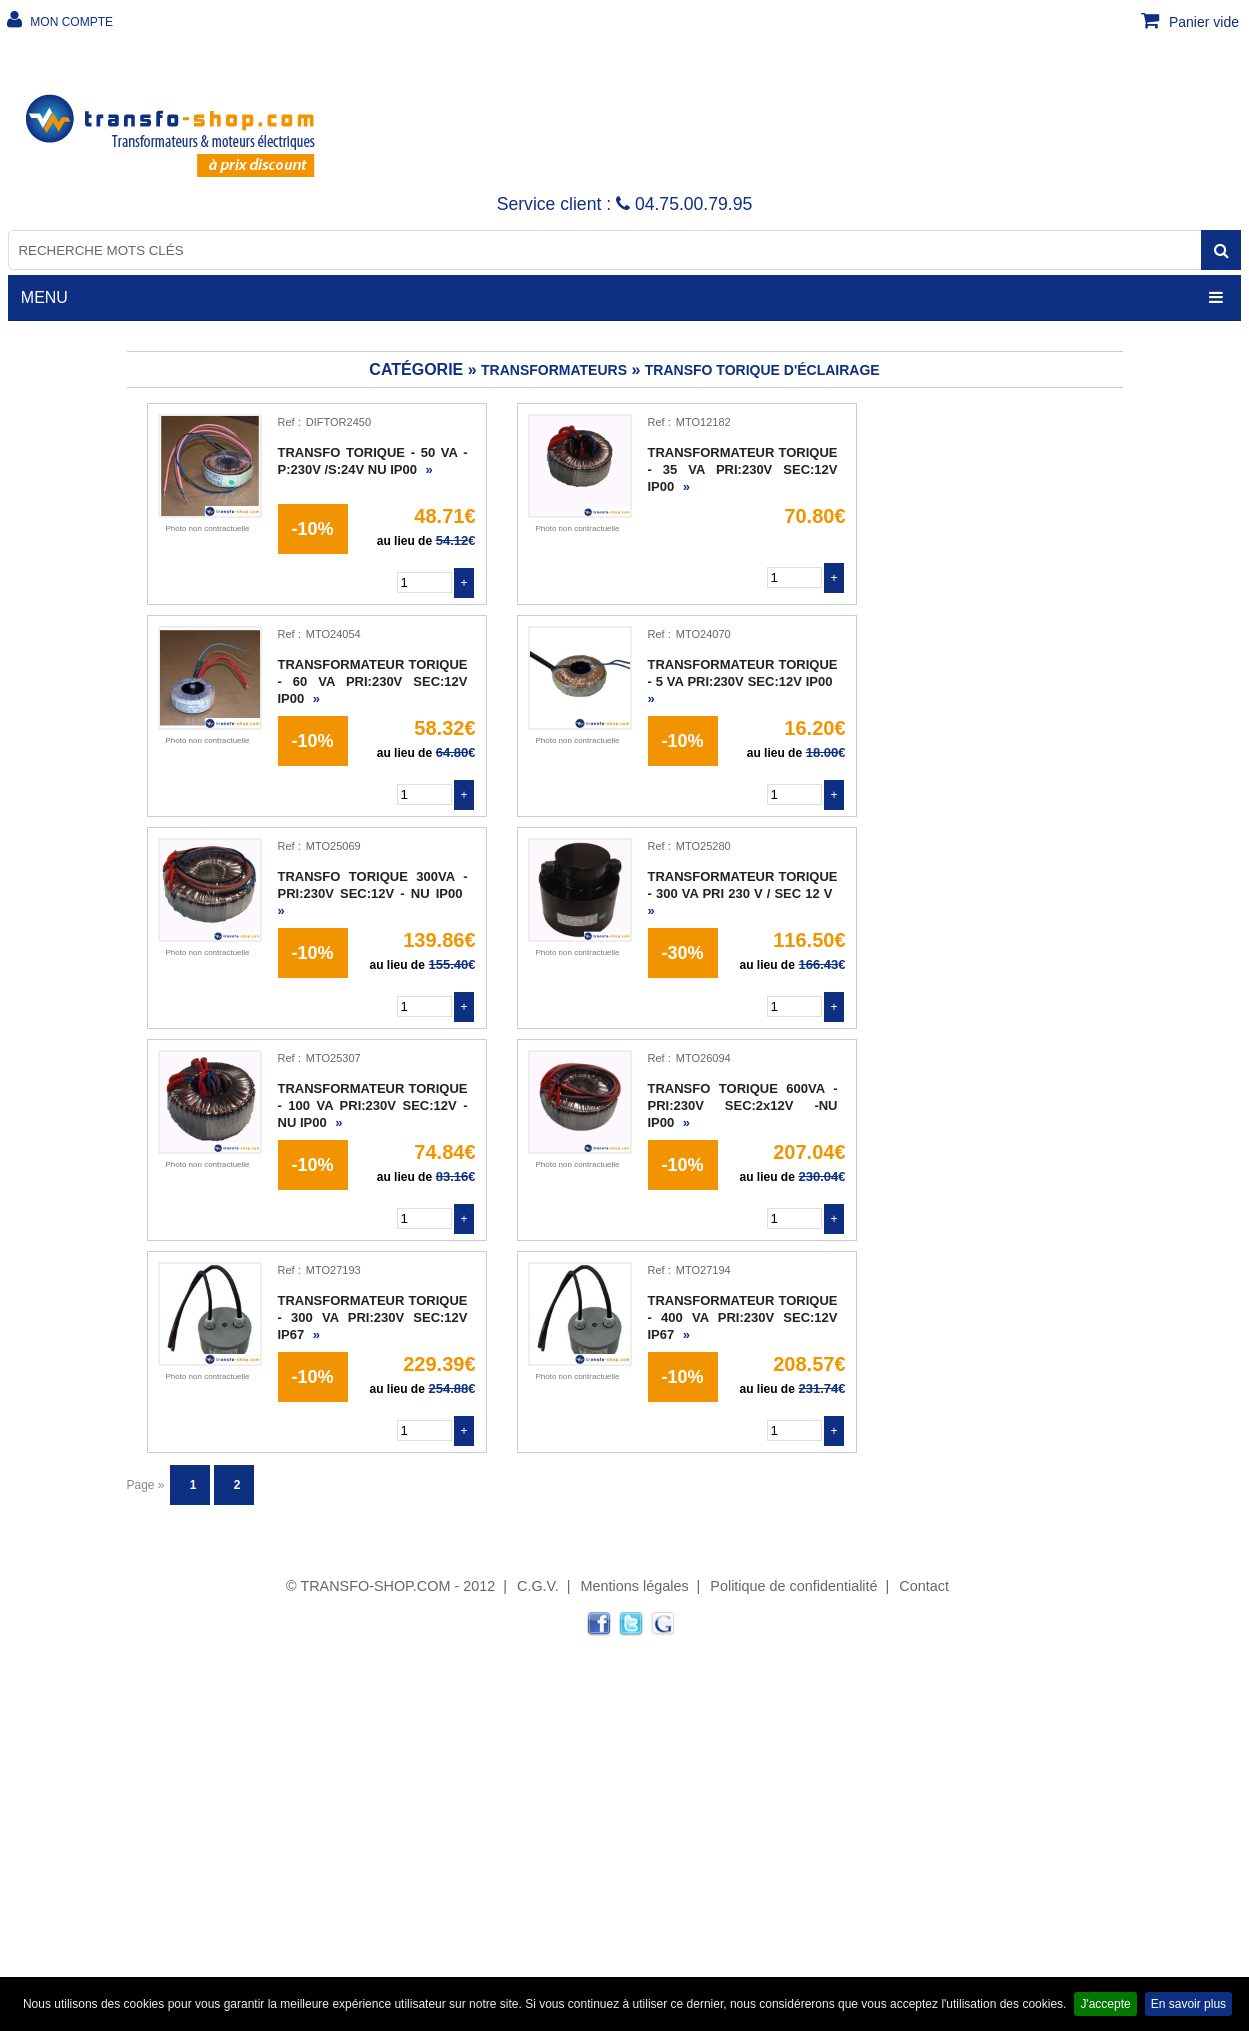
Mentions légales (635, 1586)
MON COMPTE (70, 22)
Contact (924, 1586)
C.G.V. (538, 1586)
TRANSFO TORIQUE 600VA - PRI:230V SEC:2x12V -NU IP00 (743, 1105)
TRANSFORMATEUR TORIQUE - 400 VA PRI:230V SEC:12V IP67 (743, 1317)
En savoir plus (1188, 2004)
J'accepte (1105, 2004)
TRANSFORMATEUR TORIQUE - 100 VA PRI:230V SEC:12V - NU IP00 (373, 1105)
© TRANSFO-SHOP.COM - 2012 (390, 1586)
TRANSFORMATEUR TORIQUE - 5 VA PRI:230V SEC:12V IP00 (743, 681)
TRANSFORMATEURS (554, 370)
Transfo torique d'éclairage (762, 370)
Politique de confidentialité (793, 1586)
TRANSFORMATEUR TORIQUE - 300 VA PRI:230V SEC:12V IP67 (373, 1317)
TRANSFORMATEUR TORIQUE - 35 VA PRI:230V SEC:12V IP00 (743, 469)
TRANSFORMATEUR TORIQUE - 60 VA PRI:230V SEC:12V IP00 (373, 681)
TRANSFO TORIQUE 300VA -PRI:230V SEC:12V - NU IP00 (373, 893)
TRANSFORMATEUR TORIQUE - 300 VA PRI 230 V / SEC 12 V (743, 893)
